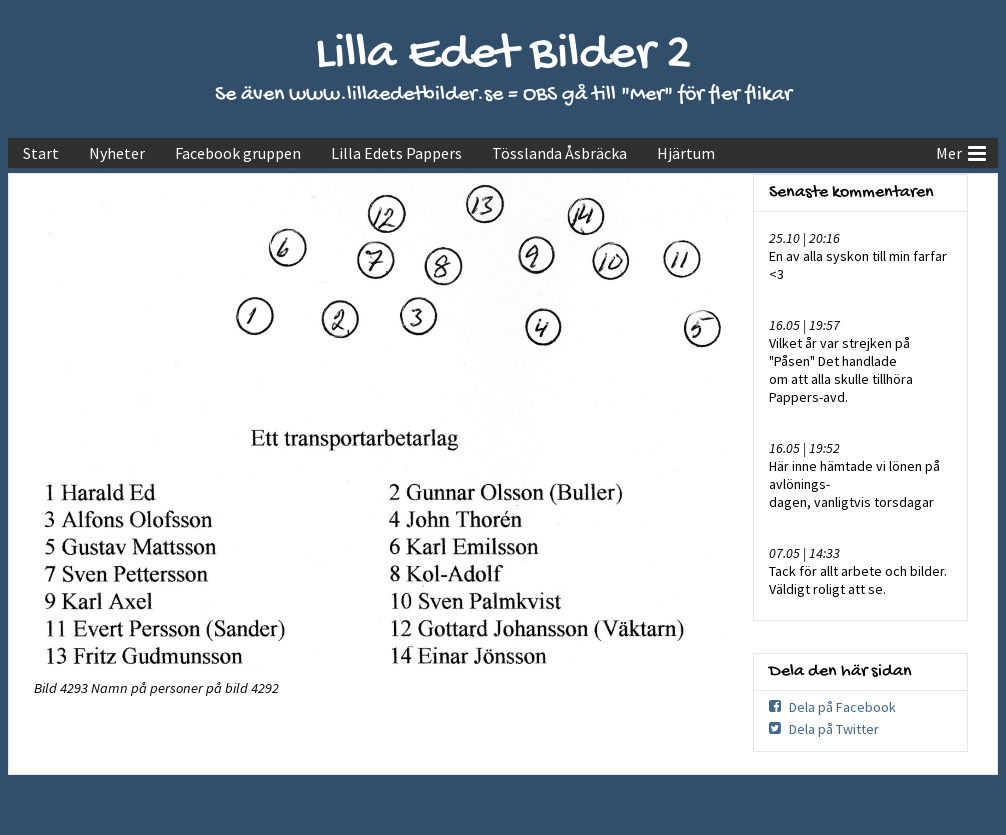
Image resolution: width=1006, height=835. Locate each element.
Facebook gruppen (238, 153)
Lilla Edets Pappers (396, 153)
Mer (961, 151)
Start (41, 153)
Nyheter (117, 153)
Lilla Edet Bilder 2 (503, 55)
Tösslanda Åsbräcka (559, 153)
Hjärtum (686, 153)
